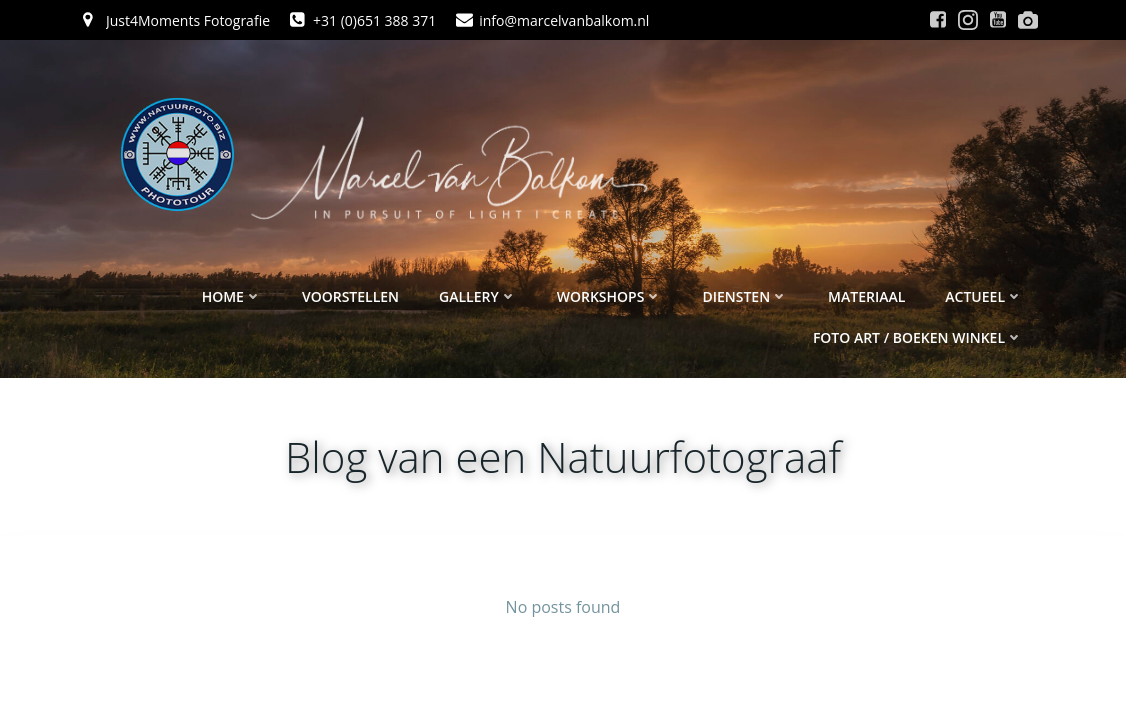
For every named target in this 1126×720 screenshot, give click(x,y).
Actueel (984, 296)
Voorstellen (350, 296)
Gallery (478, 296)
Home (232, 296)
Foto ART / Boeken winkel (918, 337)
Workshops (610, 296)
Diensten (745, 296)
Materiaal (866, 296)
